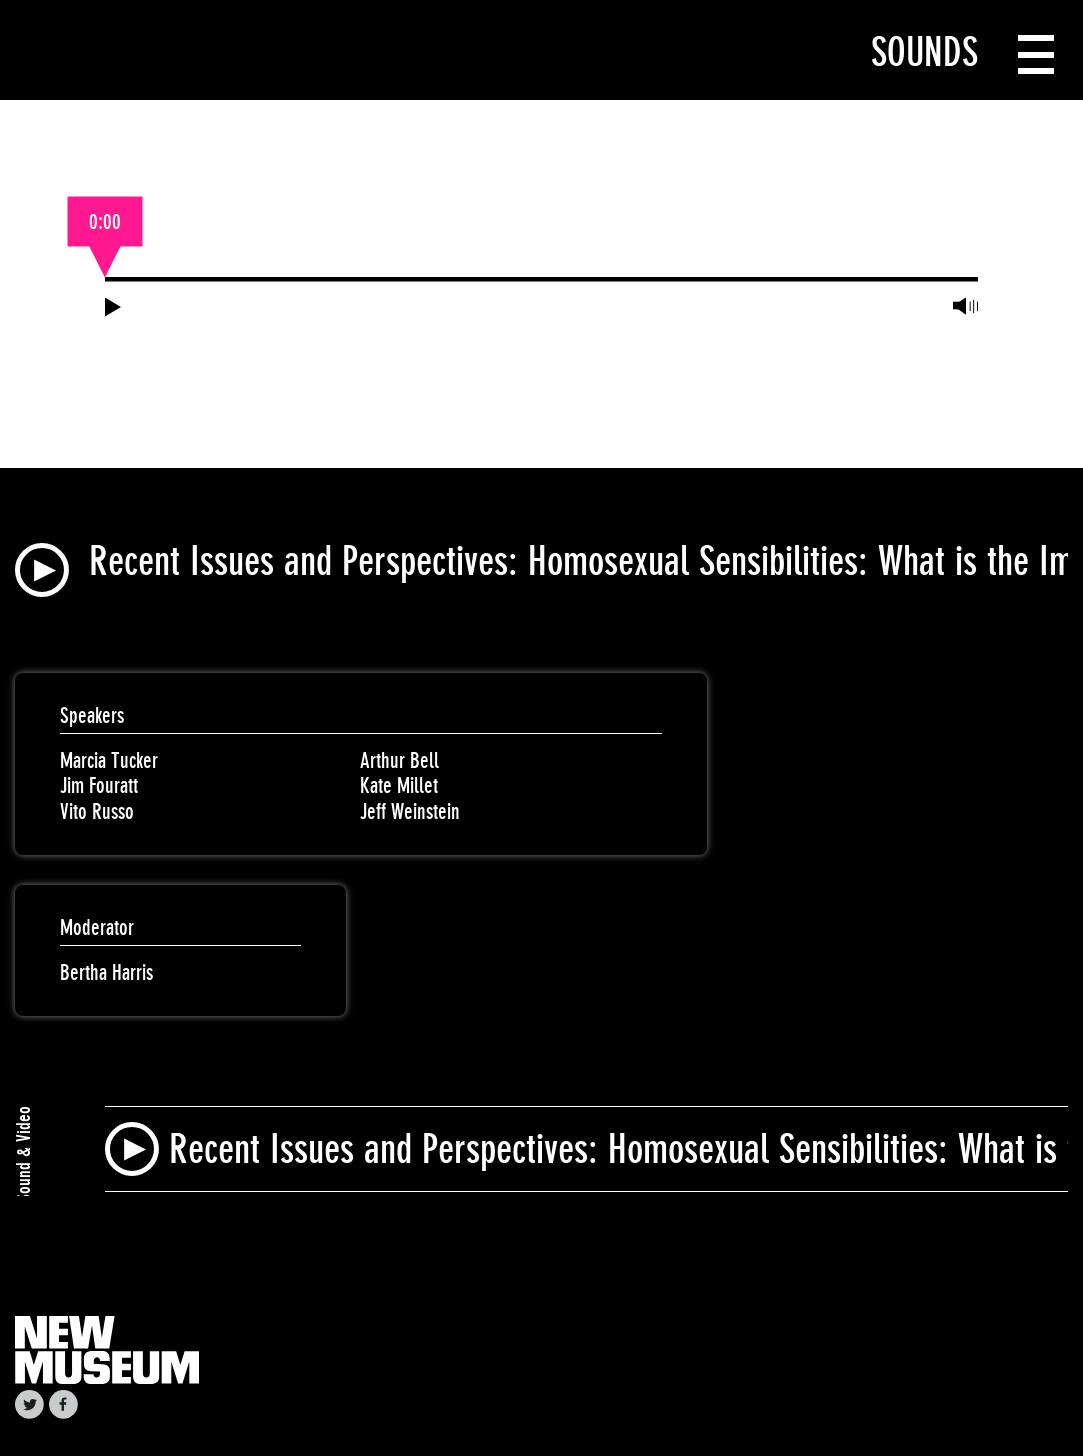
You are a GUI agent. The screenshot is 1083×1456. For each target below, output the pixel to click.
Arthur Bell (399, 760)
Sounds (924, 52)
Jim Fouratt (99, 785)
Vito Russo (97, 811)
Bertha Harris (106, 972)
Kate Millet (399, 785)
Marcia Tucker (109, 760)
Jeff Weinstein (410, 811)
